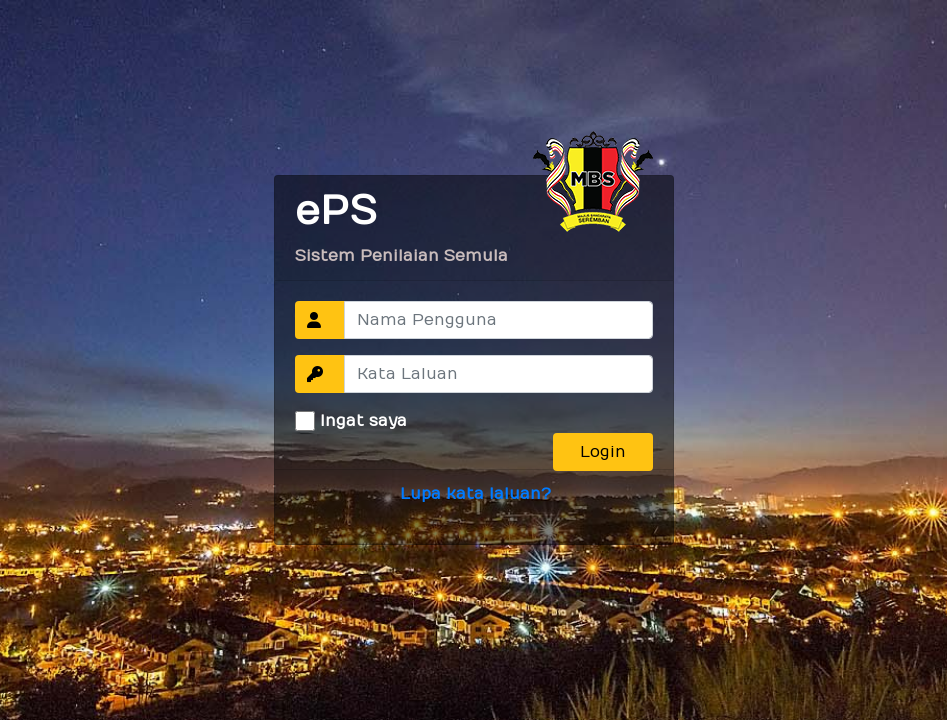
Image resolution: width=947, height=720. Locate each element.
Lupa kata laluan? (475, 494)
